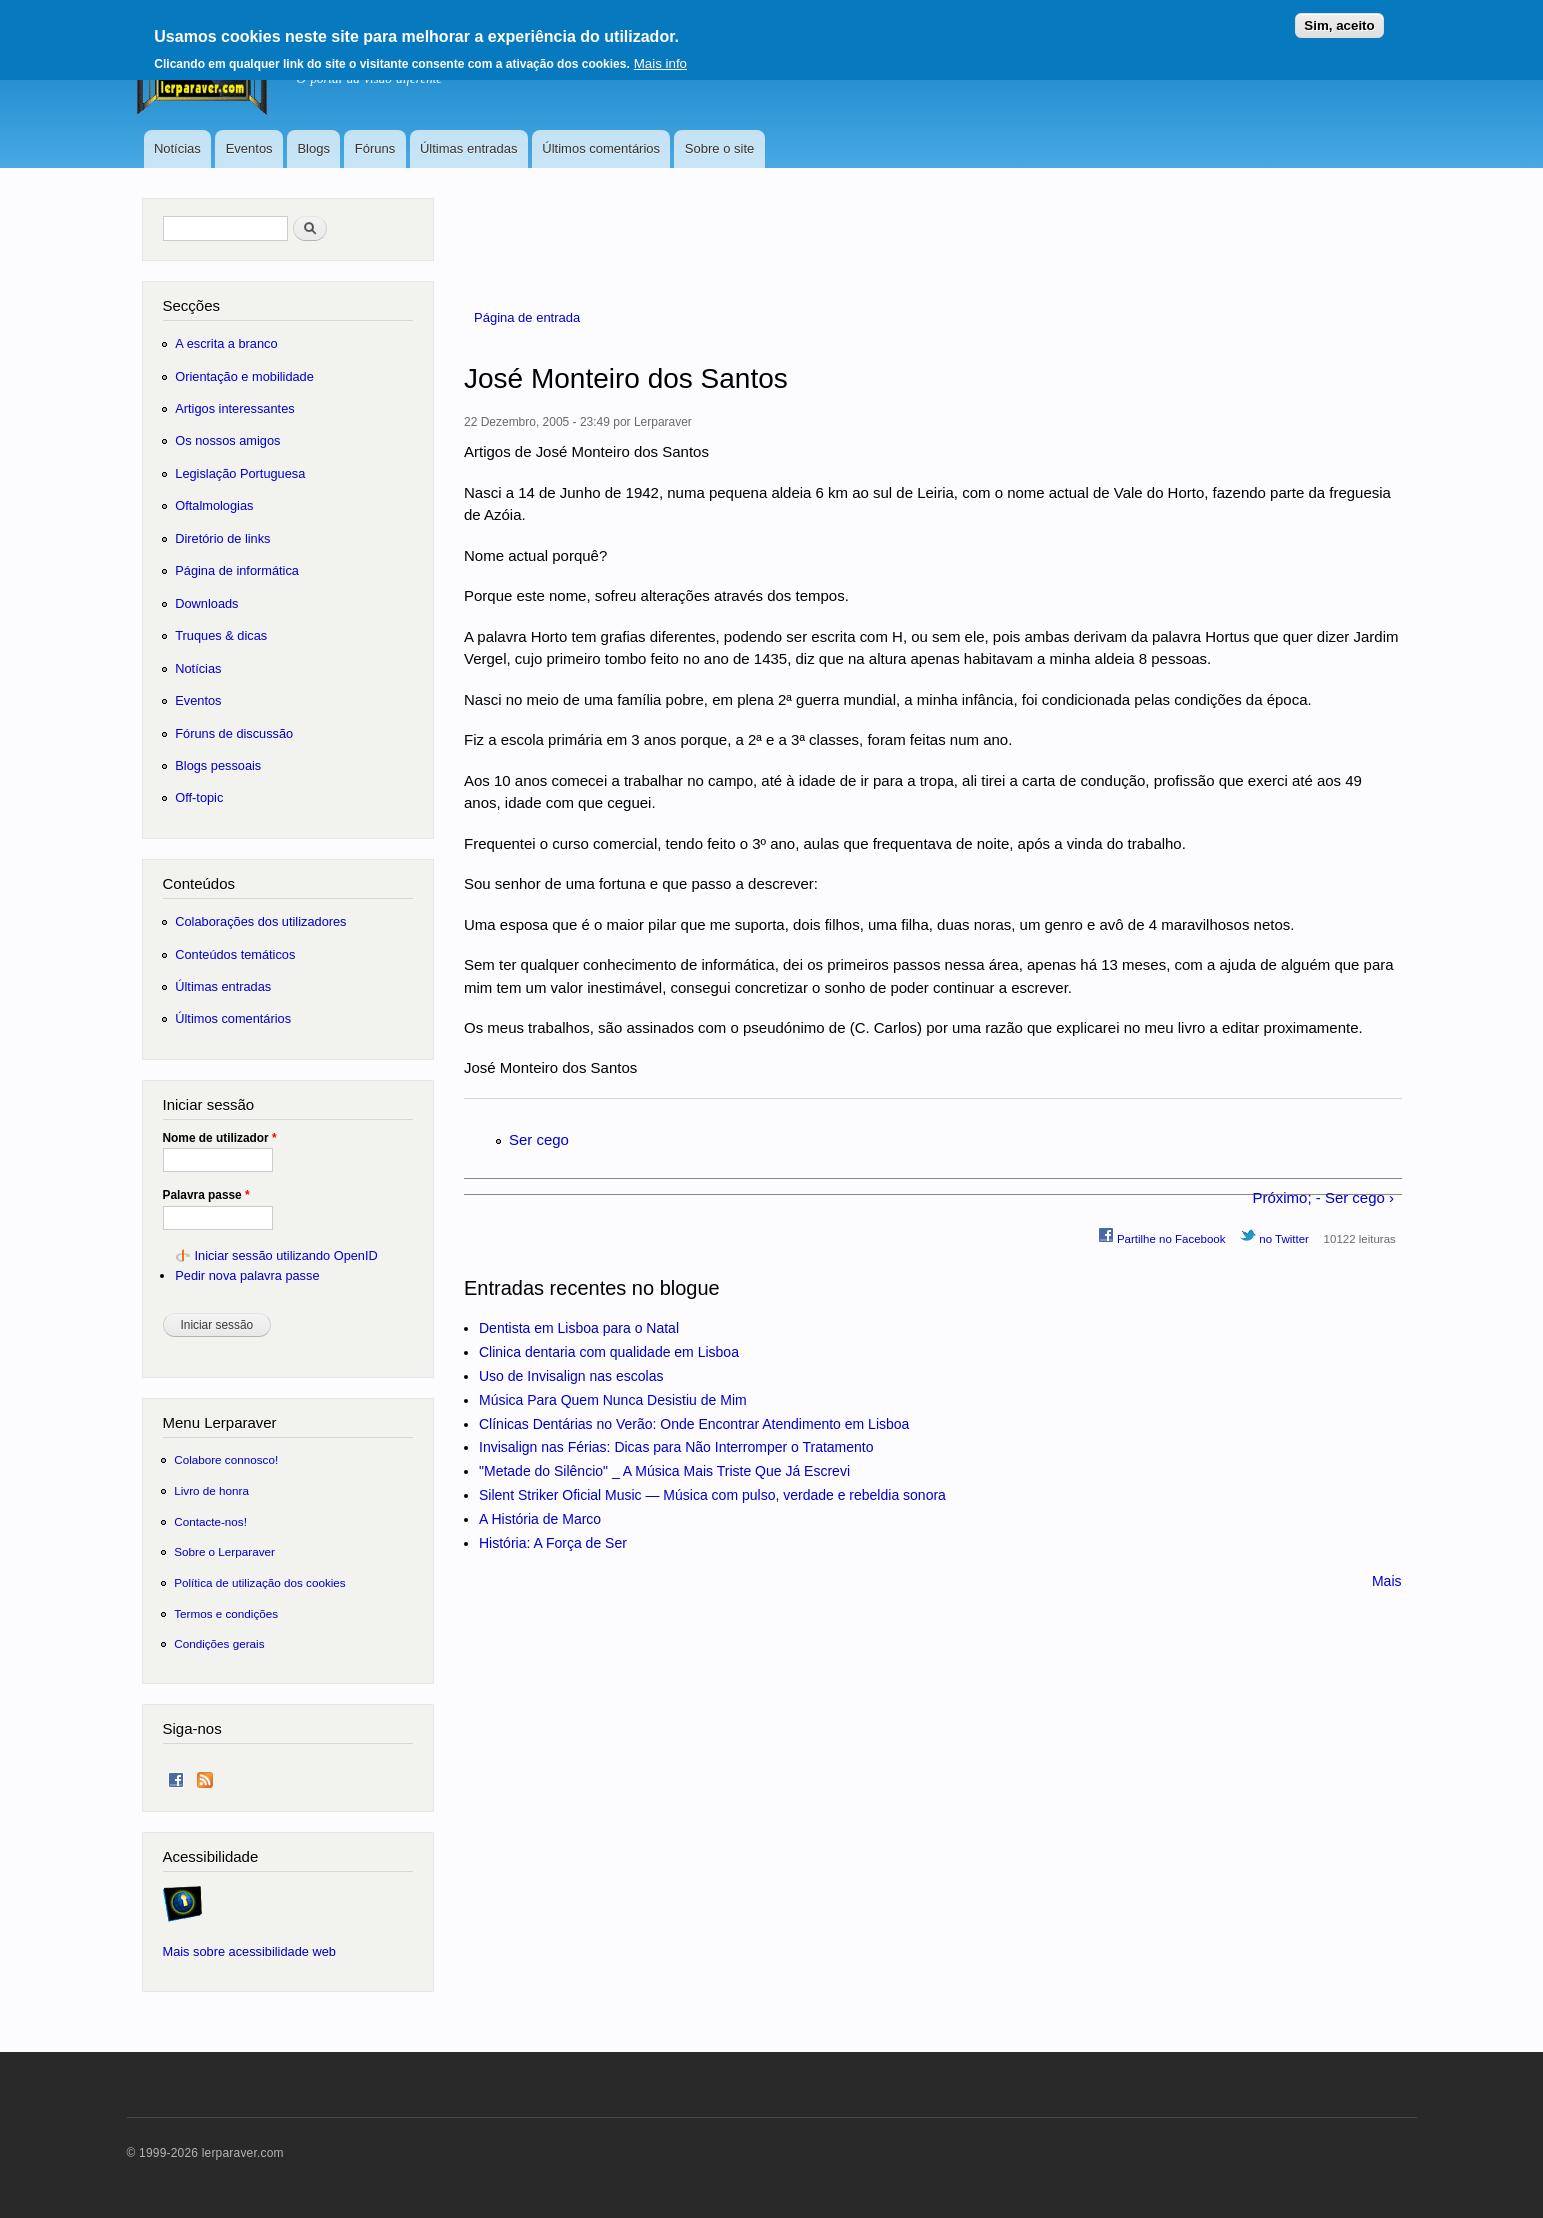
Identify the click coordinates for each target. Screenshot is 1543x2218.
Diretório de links (222, 538)
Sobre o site (719, 148)
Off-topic (199, 797)
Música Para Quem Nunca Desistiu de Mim (613, 1400)
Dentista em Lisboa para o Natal (579, 1328)
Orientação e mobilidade (244, 376)
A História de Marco (540, 1519)
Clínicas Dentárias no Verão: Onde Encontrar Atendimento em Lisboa (694, 1424)
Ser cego (539, 1139)
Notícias (177, 148)
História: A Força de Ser (553, 1543)
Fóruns (375, 148)
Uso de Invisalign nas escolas (571, 1376)
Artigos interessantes (234, 408)
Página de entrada (527, 317)
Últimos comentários (601, 148)
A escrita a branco (226, 343)
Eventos (249, 148)
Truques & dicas (221, 635)
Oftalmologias (214, 505)
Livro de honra (211, 1490)
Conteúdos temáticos (235, 954)
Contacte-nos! (210, 1521)
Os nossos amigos (227, 440)
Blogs (313, 148)
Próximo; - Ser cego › (1323, 1197)
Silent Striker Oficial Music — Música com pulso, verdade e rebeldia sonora (712, 1495)
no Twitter (1274, 1236)
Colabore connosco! (226, 1459)
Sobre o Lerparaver (224, 1551)
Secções (191, 305)
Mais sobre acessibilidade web (249, 1951)
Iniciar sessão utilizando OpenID (285, 1255)
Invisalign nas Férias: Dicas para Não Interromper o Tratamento (676, 1447)
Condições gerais (219, 1643)
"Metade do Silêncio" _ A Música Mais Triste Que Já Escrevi (664, 1471)
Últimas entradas (469, 148)
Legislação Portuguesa (240, 473)
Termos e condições (226, 1613)
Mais (1387, 1581)
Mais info (660, 57)
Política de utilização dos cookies (260, 1582)
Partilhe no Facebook (1162, 1236)
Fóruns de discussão (234, 733)
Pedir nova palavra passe (247, 1275)
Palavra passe (206, 1195)
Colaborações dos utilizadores (260, 921)
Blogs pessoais (218, 765)
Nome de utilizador (220, 1138)
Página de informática (237, 570)
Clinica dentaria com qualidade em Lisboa (609, 1352)
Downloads (206, 603)
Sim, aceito (1339, 19)
